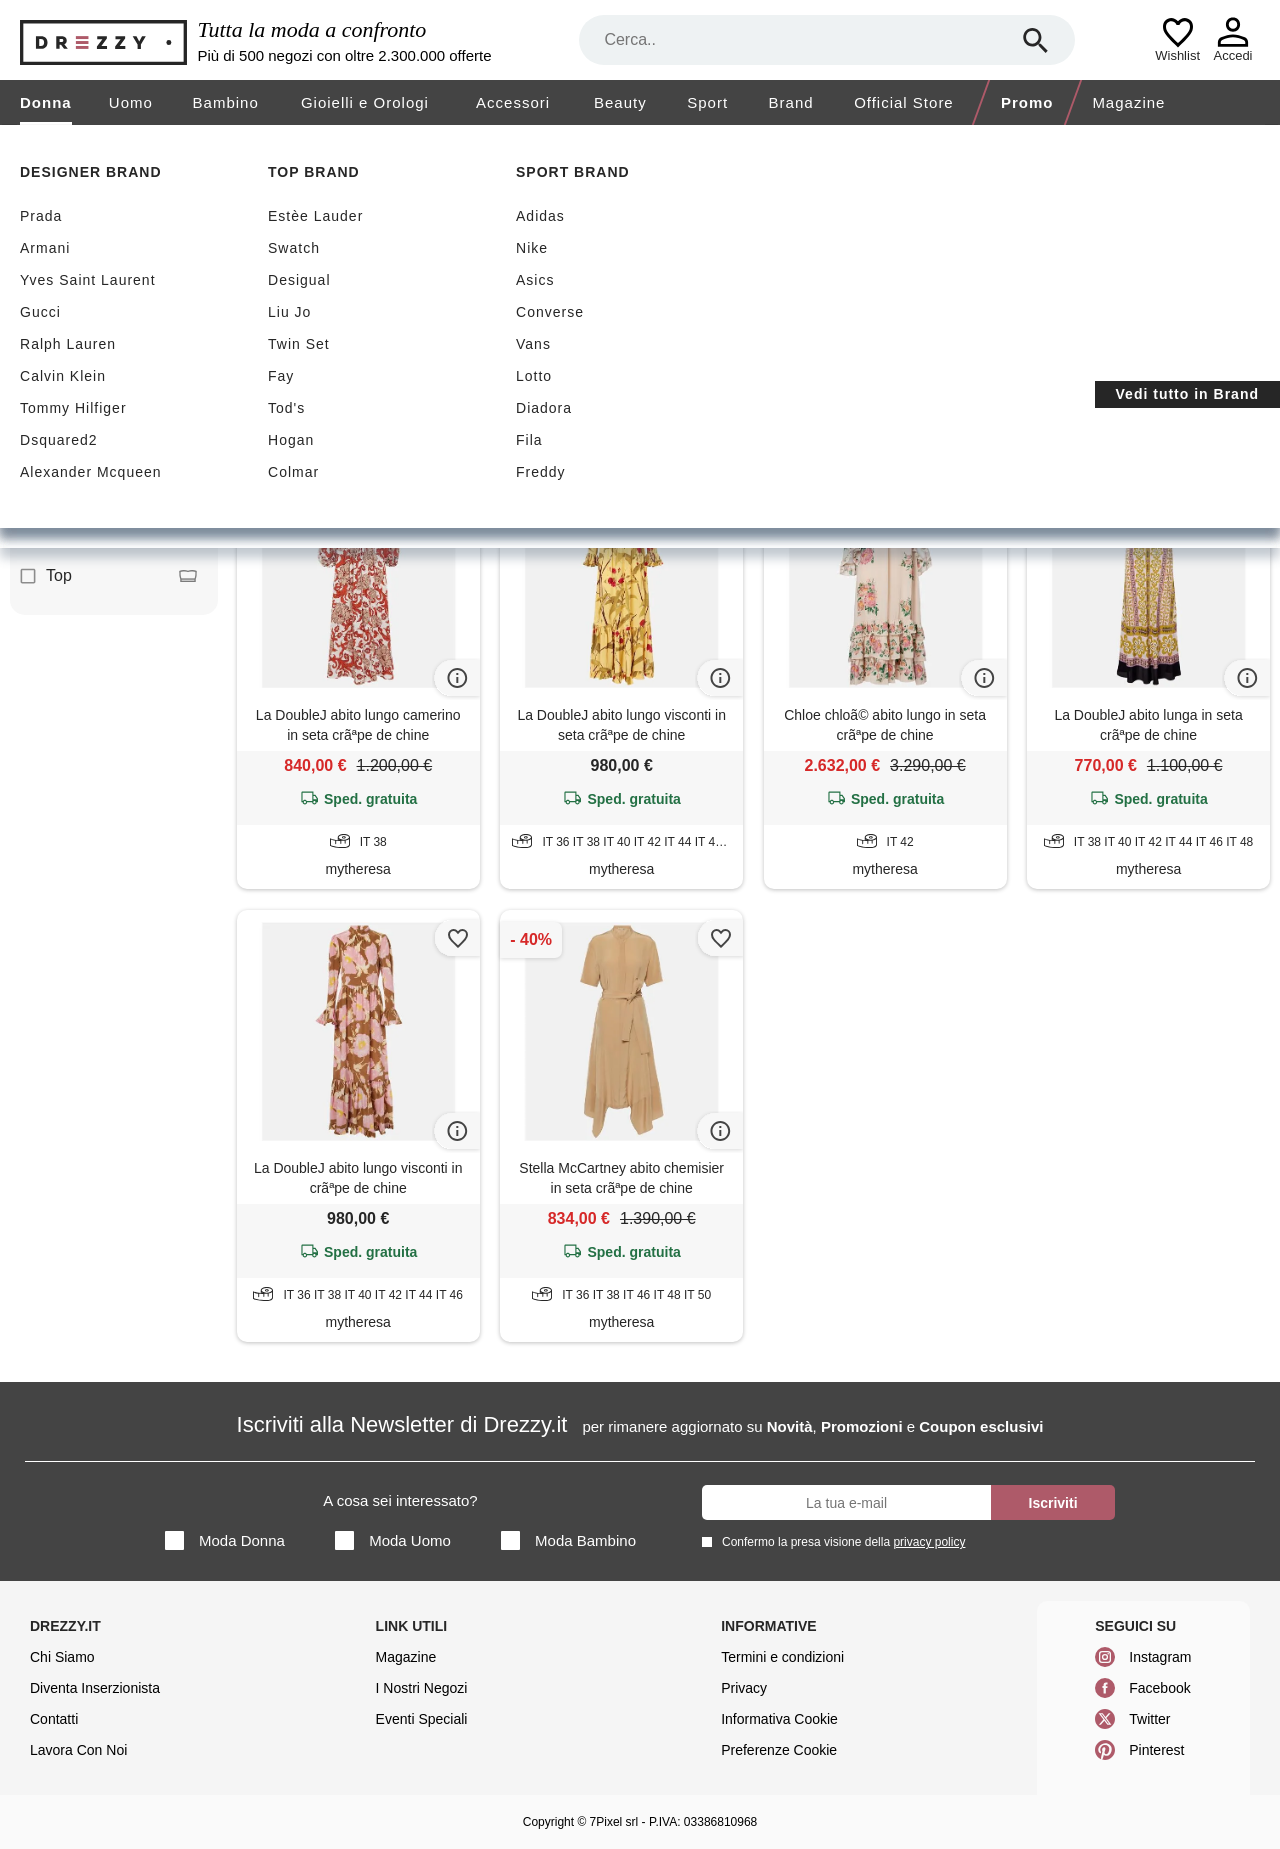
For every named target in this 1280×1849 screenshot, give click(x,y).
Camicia (109, 486)
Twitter (1149, 1719)
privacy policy (929, 1542)
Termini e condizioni (782, 1657)
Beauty (620, 102)
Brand (791, 102)
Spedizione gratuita (456, 271)
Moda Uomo (393, 1540)
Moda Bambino (568, 1540)
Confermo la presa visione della (840, 1541)
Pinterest (1156, 1750)
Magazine (1128, 102)
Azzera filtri (559, 368)
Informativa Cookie (779, 1719)
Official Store (904, 102)
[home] (17, 144)
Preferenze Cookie (779, 1750)
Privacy (744, 1688)
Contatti (54, 1719)
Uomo (131, 102)
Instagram (1160, 1657)
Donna (46, 102)
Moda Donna (225, 1540)
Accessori (513, 102)
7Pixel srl (614, 1822)
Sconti (293, 271)
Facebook (1159, 1688)
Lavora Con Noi (78, 1750)
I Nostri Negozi (422, 1688)
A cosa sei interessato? (400, 1500)
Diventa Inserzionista (95, 1688)
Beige (283, 369)
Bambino (226, 102)
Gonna (109, 531)
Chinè (468, 369)
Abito (109, 396)
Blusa (109, 441)
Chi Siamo (62, 1657)
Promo (1027, 102)
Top (109, 576)
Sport (707, 102)
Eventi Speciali (422, 1719)
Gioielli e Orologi (365, 102)
